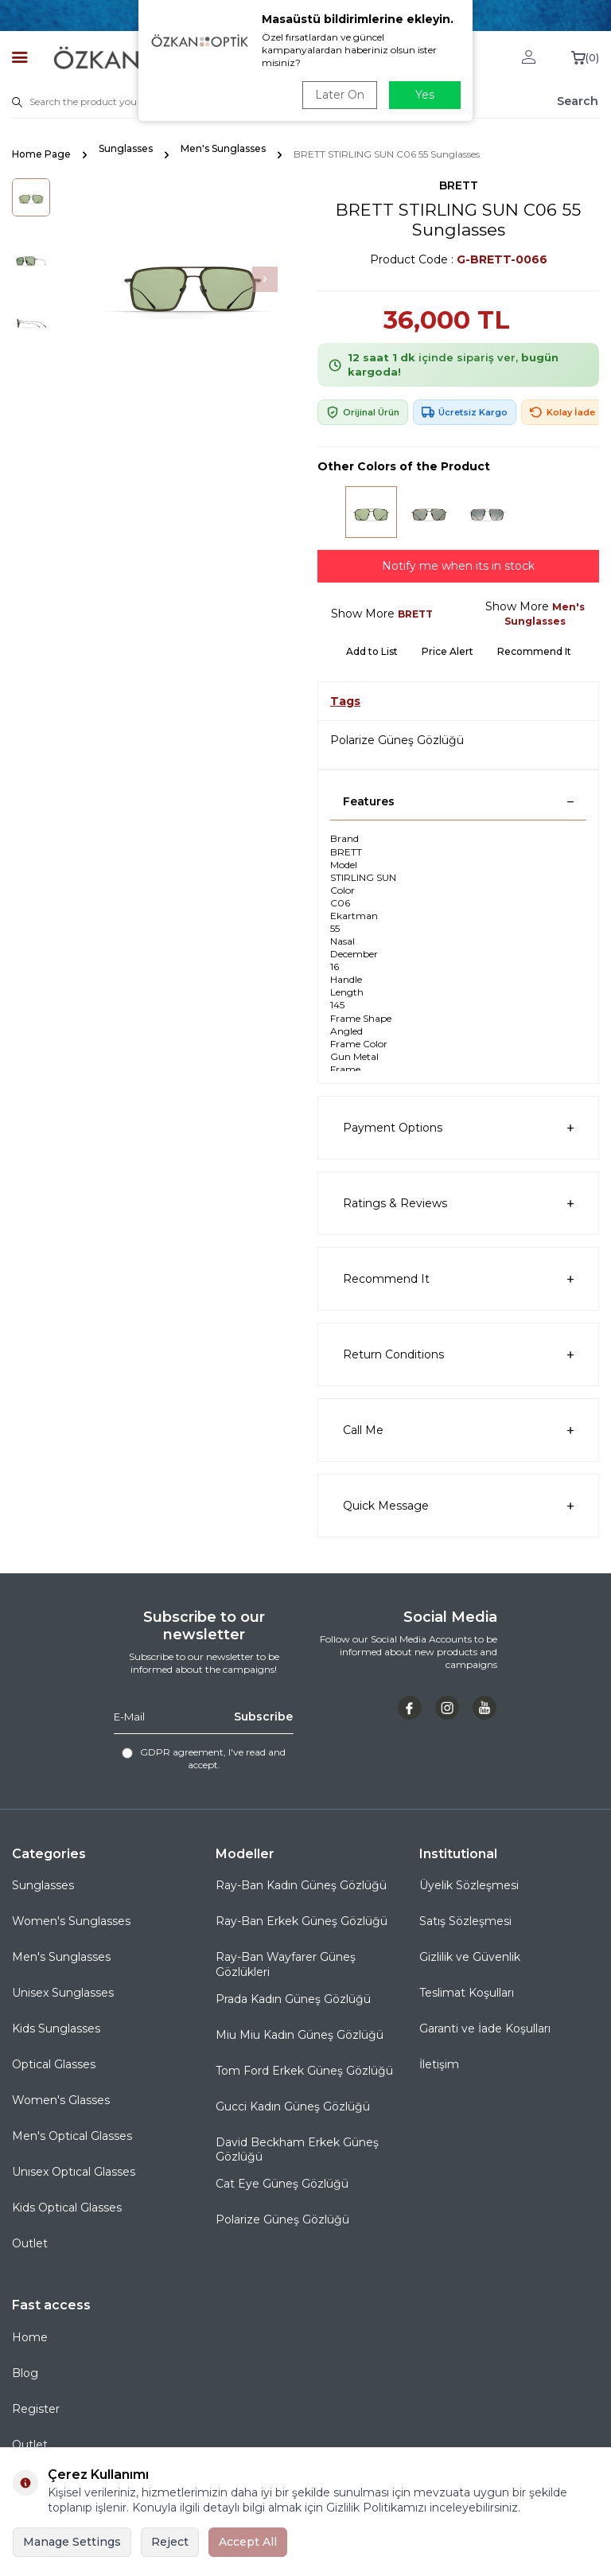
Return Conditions (458, 1354)
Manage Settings (72, 2542)
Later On (339, 95)
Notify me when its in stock (458, 566)
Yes (424, 95)
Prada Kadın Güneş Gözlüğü (293, 1999)
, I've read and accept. (204, 1758)
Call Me (458, 1430)
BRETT (458, 185)
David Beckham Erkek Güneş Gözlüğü (297, 2150)
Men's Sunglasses (223, 148)
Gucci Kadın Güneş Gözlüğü (293, 2106)
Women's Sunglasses (71, 1921)
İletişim (439, 2064)
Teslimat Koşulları (466, 1993)
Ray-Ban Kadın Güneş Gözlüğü (301, 1885)
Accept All (248, 2542)
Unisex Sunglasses (63, 1993)
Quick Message (458, 1506)
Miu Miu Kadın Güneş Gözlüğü (299, 2035)
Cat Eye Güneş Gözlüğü (282, 2184)
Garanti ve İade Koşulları (485, 2028)
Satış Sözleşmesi (465, 1921)
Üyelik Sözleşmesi (469, 1885)
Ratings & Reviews (458, 1203)
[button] (265, 279)
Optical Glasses (53, 2064)
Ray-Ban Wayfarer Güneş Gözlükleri (286, 1964)
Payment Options (458, 1128)
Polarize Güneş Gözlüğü (397, 740)
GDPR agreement (182, 1752)
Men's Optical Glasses (72, 2136)
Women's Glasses (61, 2100)
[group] (192, 279)
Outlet (30, 2243)
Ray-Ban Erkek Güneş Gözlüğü (301, 1921)
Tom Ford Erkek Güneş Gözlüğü (304, 2071)
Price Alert (447, 651)
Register (36, 2409)
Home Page (41, 154)
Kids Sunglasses (56, 2028)
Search (577, 101)
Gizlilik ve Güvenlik (469, 1957)
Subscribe (263, 1716)
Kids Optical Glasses (67, 2207)
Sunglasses (126, 148)
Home (30, 2337)
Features (458, 801)
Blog (25, 2373)
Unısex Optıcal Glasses (73, 2172)
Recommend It (534, 651)
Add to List (372, 651)
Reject (170, 2542)
